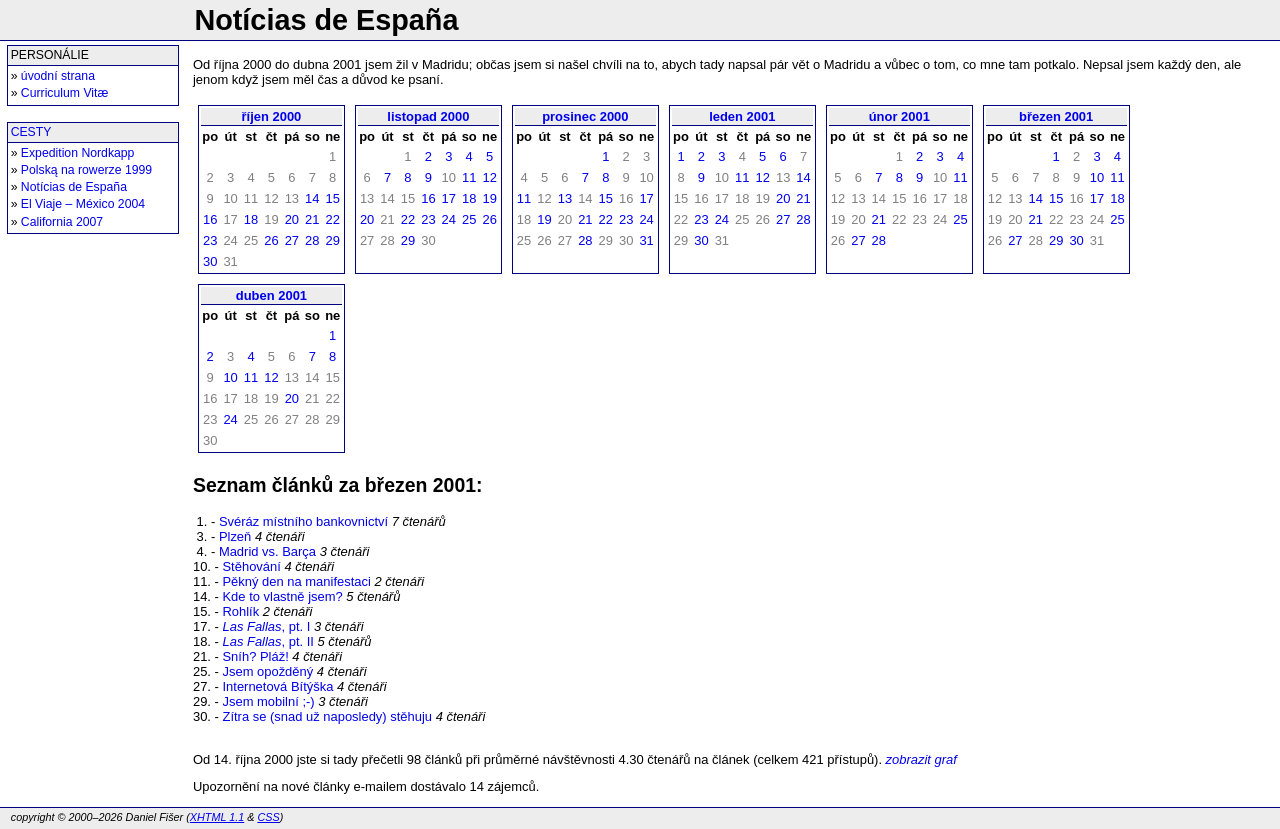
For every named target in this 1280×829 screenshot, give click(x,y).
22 (332, 219)
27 (292, 240)
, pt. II (267, 641)
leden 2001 (742, 116)
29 (332, 240)
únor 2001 (899, 116)
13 (565, 198)
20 (292, 219)
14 (312, 198)
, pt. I (266, 626)
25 (469, 219)
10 (1097, 177)
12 (489, 177)
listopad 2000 (428, 116)
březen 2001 (1056, 116)
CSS (268, 817)
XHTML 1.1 (217, 817)
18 (251, 219)
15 (332, 198)
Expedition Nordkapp (78, 153)
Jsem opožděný (267, 671)
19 (489, 198)
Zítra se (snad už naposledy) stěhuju (327, 716)
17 (449, 198)
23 (210, 240)
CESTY (31, 132)
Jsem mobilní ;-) (268, 701)
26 (271, 240)
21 (312, 219)
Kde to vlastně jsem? (282, 596)
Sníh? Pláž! (255, 656)
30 (210, 261)
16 (210, 219)
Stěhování (251, 566)
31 (646, 240)
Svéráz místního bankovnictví (303, 521)
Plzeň (235, 536)
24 (449, 219)
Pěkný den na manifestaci (296, 581)
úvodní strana (58, 76)
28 (312, 240)
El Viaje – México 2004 (83, 204)
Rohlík (240, 611)
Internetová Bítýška (277, 686)
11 (469, 177)
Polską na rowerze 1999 (86, 170)
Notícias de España (74, 187)
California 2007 (62, 222)
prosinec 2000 (585, 116)
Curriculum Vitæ (64, 93)
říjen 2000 (272, 116)
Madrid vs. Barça (267, 551)
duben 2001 (271, 295)
